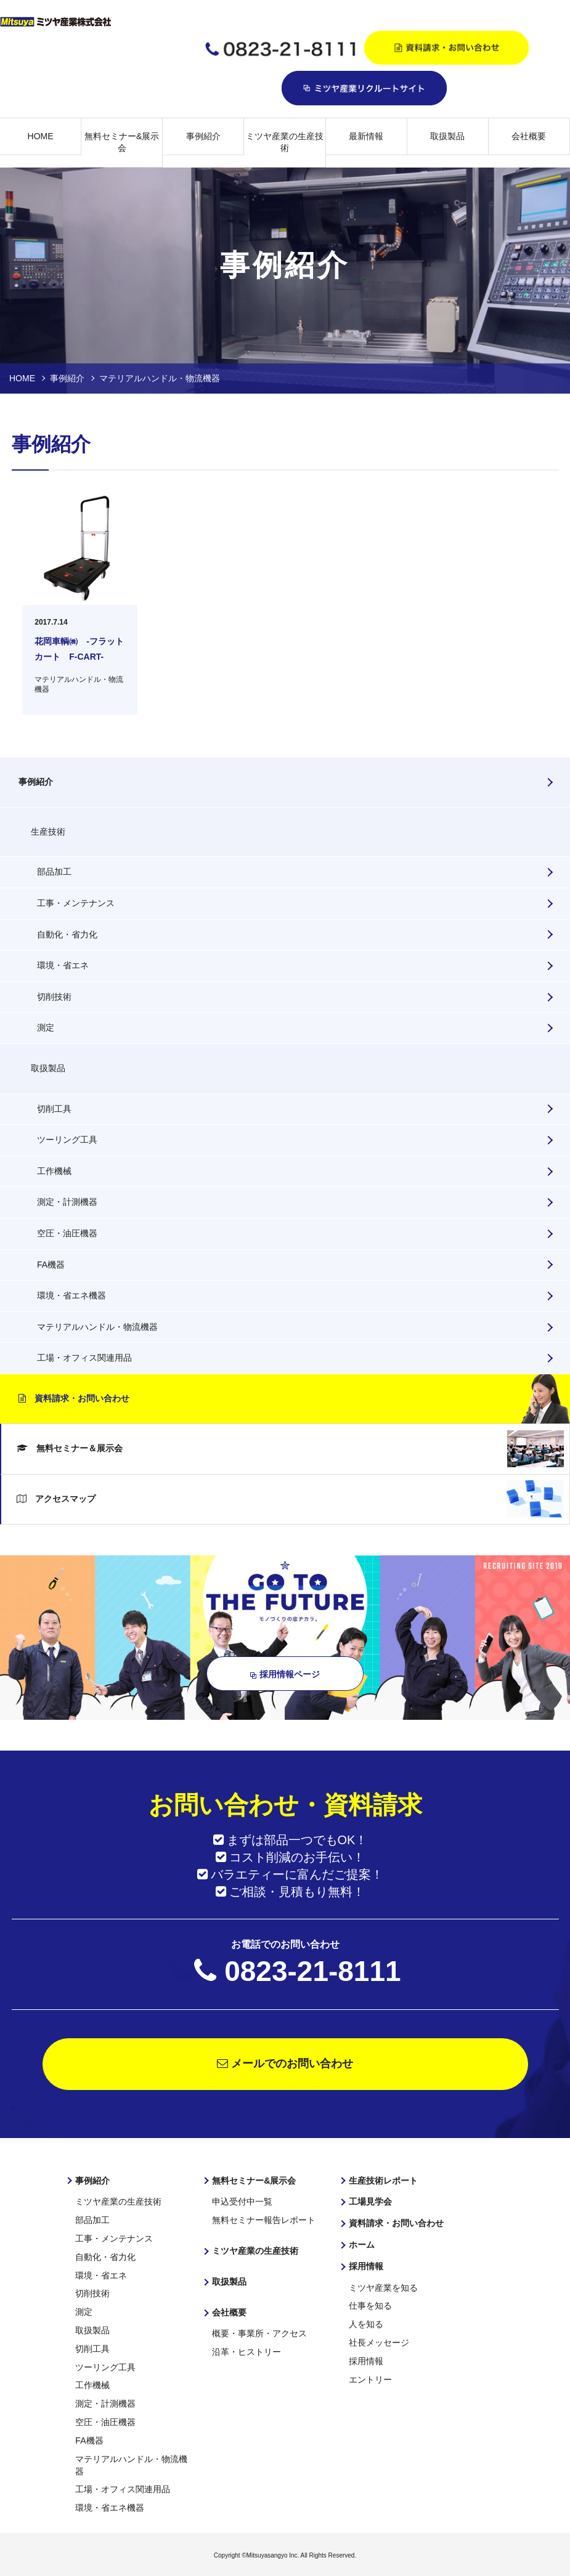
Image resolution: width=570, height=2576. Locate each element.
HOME (41, 136)
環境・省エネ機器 (71, 1295)
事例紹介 (203, 136)
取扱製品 (447, 136)
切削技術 (54, 997)
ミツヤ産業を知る (383, 2287)
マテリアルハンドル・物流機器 (97, 1327)
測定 (45, 1027)
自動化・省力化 (67, 934)
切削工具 (54, 1109)
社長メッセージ (379, 2341)
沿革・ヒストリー (246, 2351)
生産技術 (48, 831)
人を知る (366, 2323)
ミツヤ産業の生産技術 (285, 142)
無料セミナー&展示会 (121, 142)
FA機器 (51, 1265)
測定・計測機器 (67, 1202)
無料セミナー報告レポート (264, 2220)
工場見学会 (370, 2201)
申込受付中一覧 (242, 2201)
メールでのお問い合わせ (285, 2063)
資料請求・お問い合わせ (73, 1398)
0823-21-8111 (312, 1971)
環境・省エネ (63, 965)
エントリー (370, 2378)
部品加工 (54, 872)
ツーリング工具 (67, 1139)
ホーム (362, 2244)
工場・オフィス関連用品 (84, 1358)
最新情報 (366, 136)
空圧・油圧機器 (67, 1233)
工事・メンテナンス (76, 903)
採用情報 (366, 2265)
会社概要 (528, 136)
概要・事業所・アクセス (259, 2333)
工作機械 (54, 1171)
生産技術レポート (383, 2180)
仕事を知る (370, 2305)
